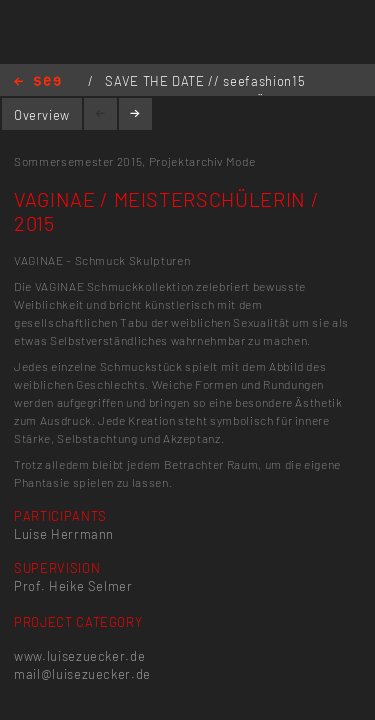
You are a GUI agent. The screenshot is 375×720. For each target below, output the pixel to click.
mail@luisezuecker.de (82, 674)
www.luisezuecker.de (79, 656)
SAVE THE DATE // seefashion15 (205, 81)
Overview (42, 115)
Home (37, 82)
